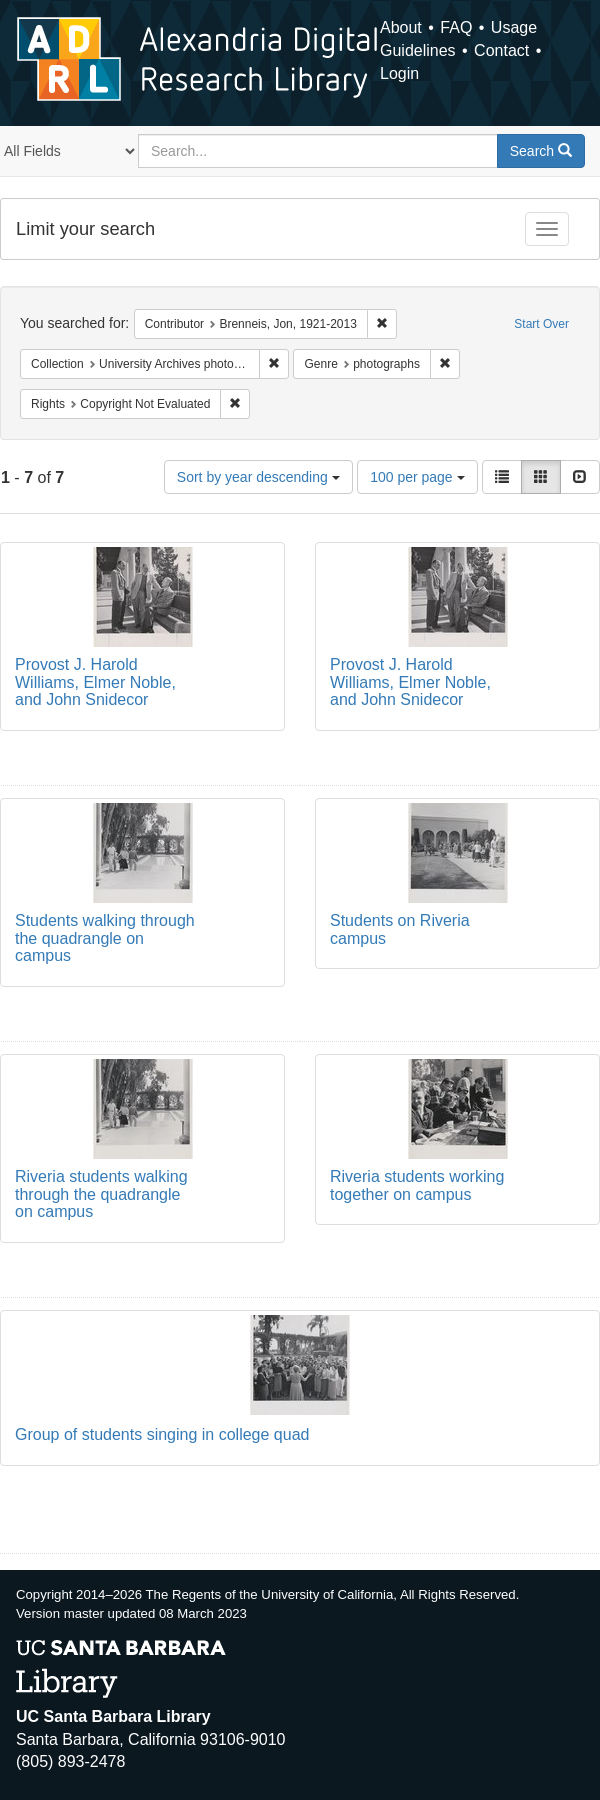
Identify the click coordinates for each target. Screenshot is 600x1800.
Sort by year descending (258, 477)
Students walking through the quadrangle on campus (105, 938)
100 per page (417, 477)
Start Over (541, 324)
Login (399, 73)
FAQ (456, 27)
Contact (501, 50)
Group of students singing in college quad (162, 1434)
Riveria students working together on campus (417, 1185)
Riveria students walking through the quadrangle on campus (101, 1194)
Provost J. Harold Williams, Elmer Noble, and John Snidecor (95, 682)
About (401, 27)
